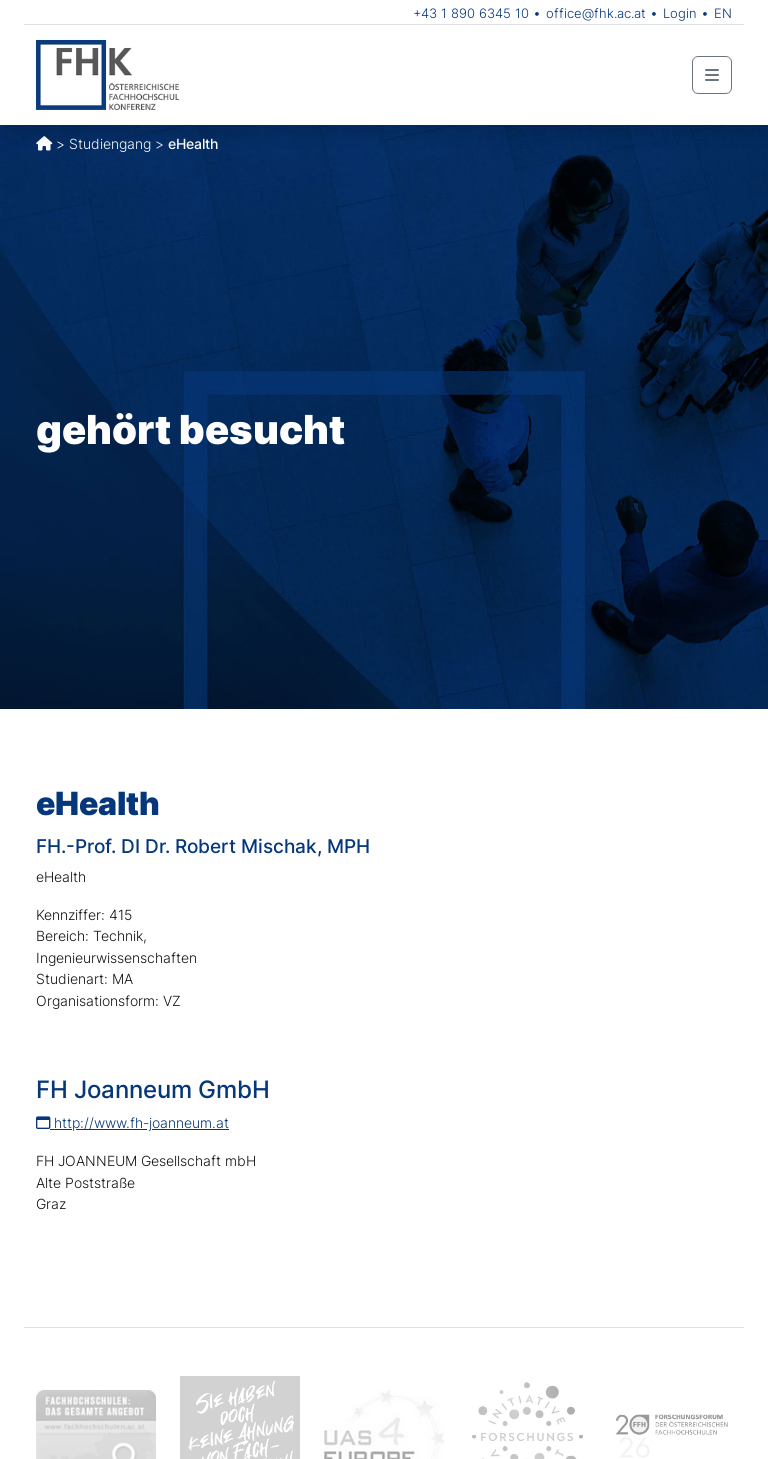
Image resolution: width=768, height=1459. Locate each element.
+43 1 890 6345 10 (471, 13)
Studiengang (110, 143)
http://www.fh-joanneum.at (132, 1122)
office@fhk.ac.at (596, 13)
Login (680, 13)
